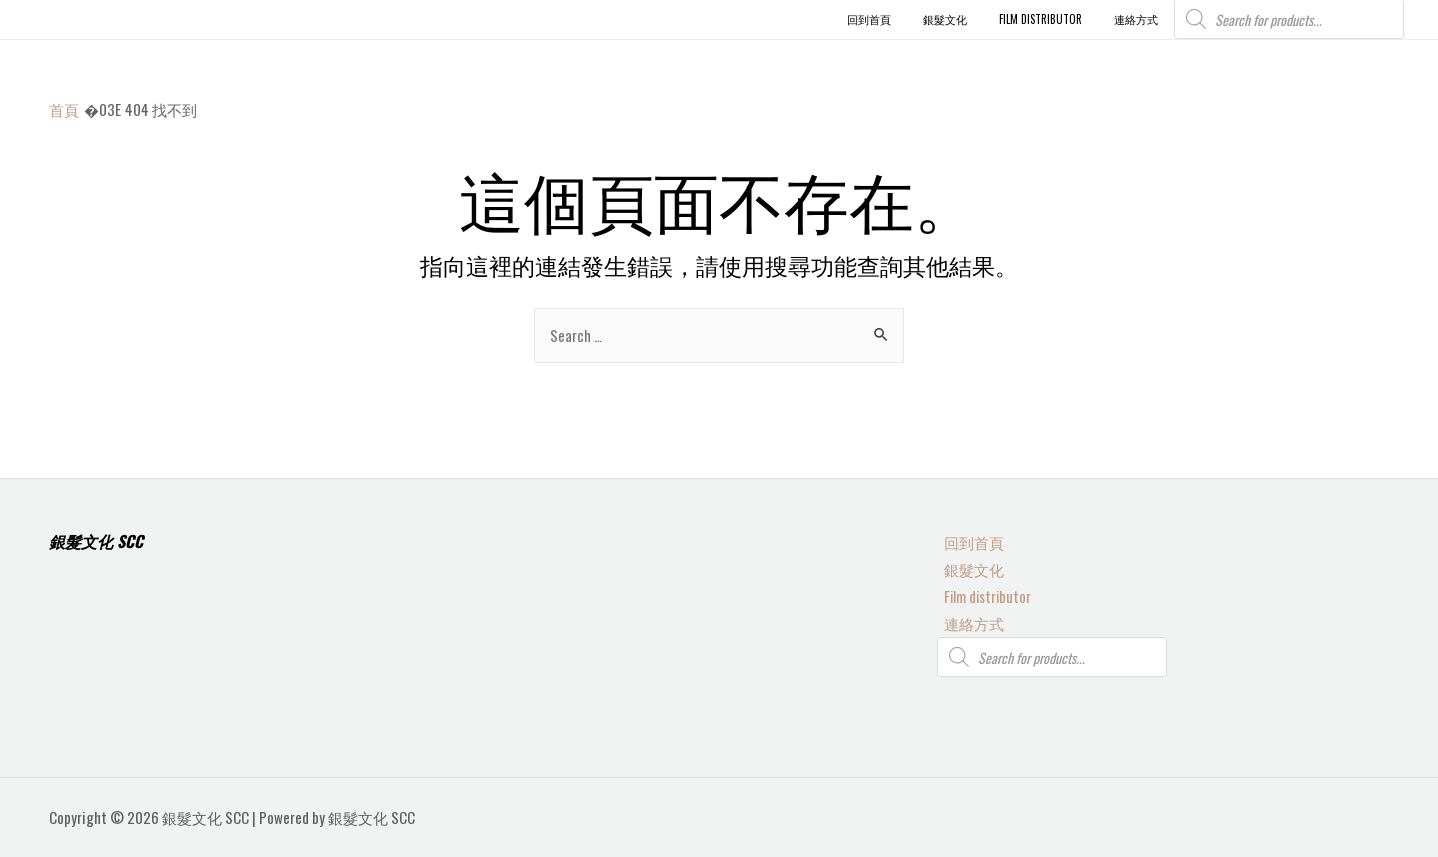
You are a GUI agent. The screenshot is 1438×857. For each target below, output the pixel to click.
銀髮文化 (967, 566)
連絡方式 (967, 622)
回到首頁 (967, 539)
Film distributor (982, 594)
